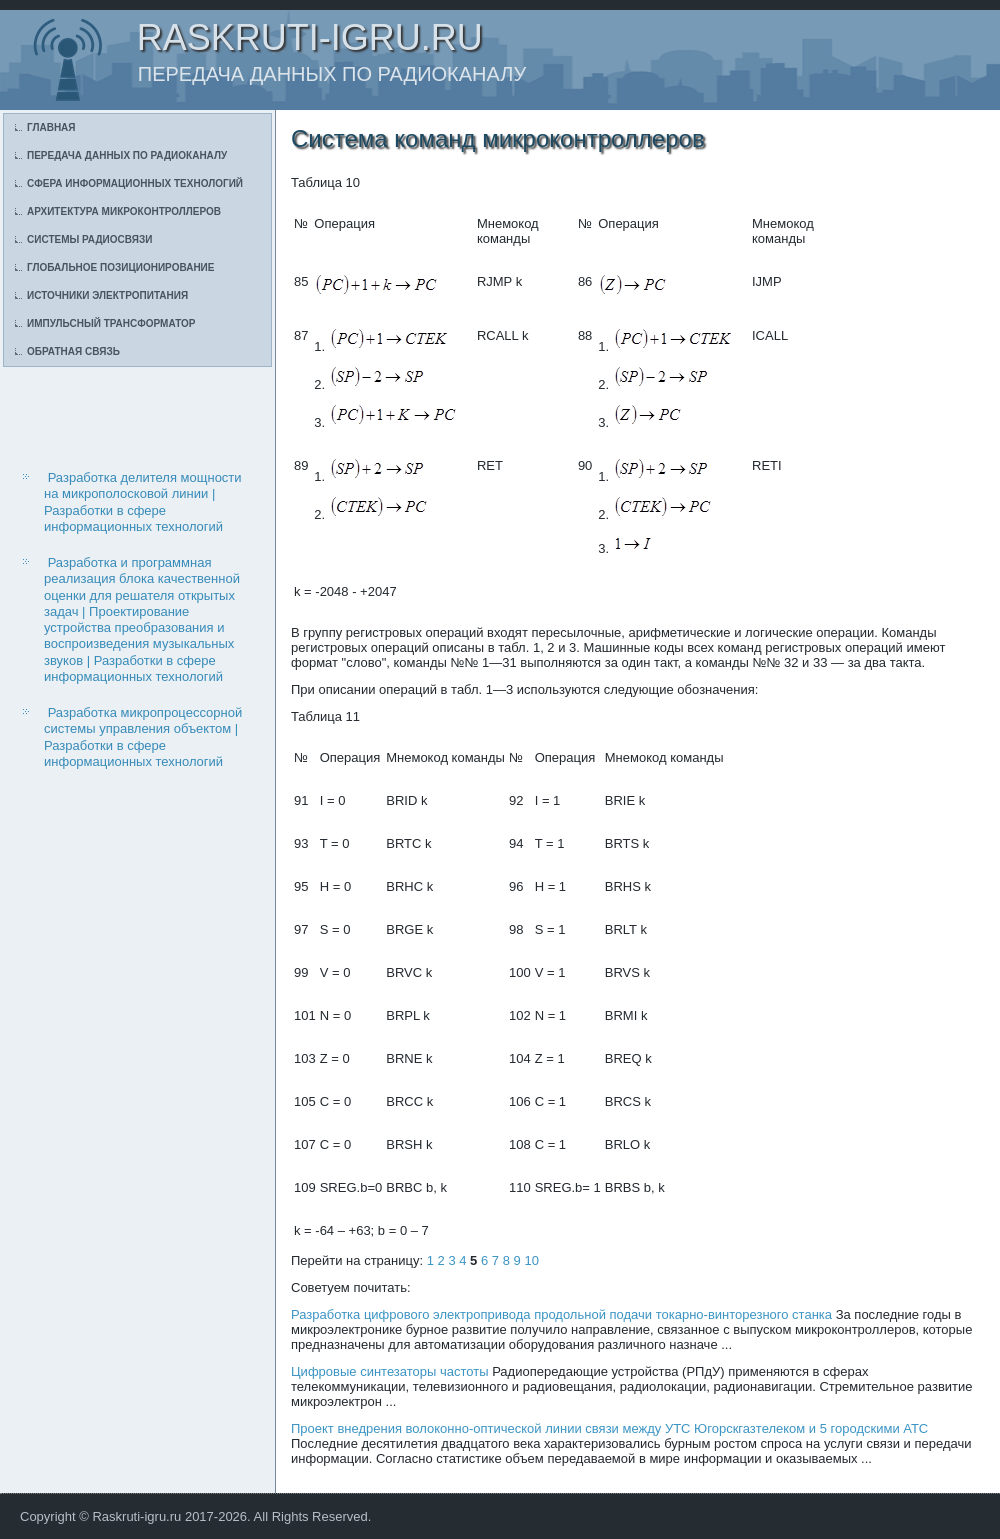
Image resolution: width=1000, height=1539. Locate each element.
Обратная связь (73, 351)
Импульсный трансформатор (111, 323)
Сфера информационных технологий (135, 183)
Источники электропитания (107, 295)
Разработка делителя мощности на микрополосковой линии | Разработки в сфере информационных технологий (143, 502)
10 (531, 1260)
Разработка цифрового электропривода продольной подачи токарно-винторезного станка (561, 1314)
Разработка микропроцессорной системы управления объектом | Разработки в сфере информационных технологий (143, 737)
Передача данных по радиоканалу (127, 155)
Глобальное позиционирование (120, 267)
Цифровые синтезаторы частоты (390, 1371)
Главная (51, 127)
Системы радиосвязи (89, 239)
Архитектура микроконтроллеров (124, 211)
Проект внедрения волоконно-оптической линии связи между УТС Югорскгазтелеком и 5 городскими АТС (609, 1428)
